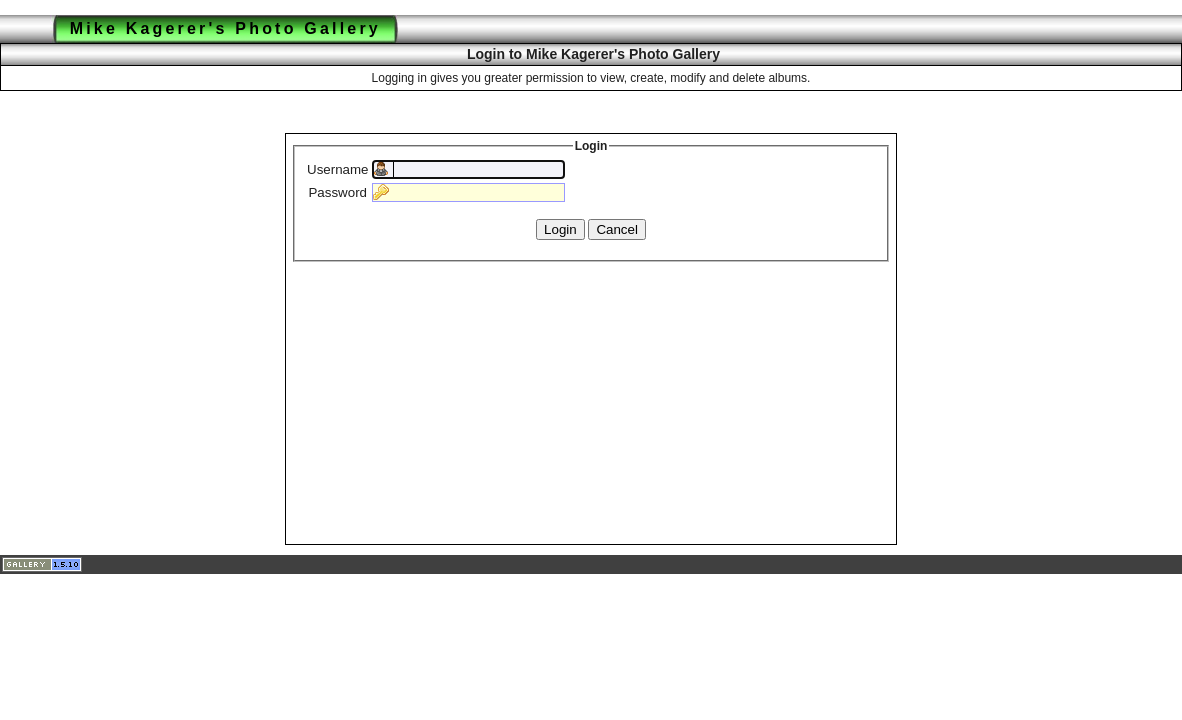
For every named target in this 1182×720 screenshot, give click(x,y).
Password (337, 192)
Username (337, 169)
